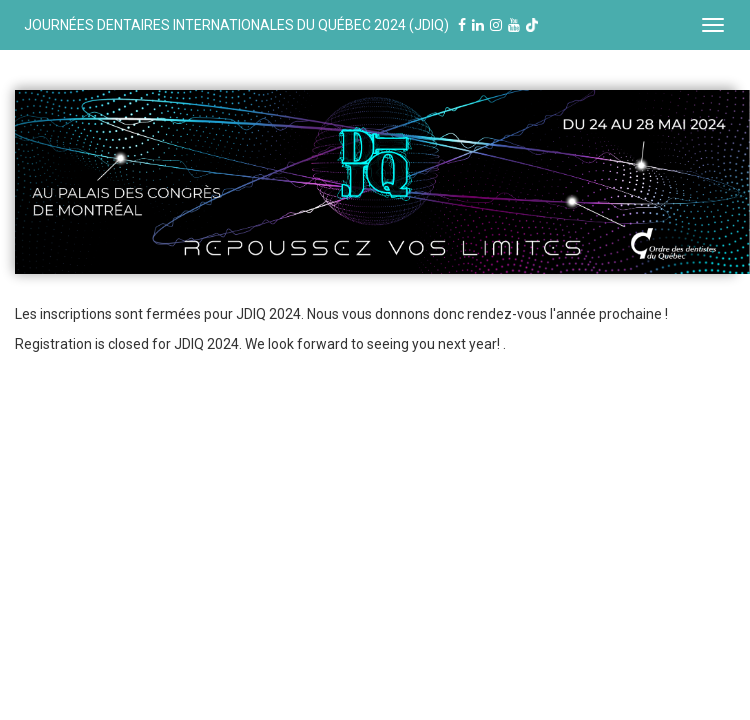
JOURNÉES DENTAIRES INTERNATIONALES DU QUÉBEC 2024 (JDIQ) (276, 25)
